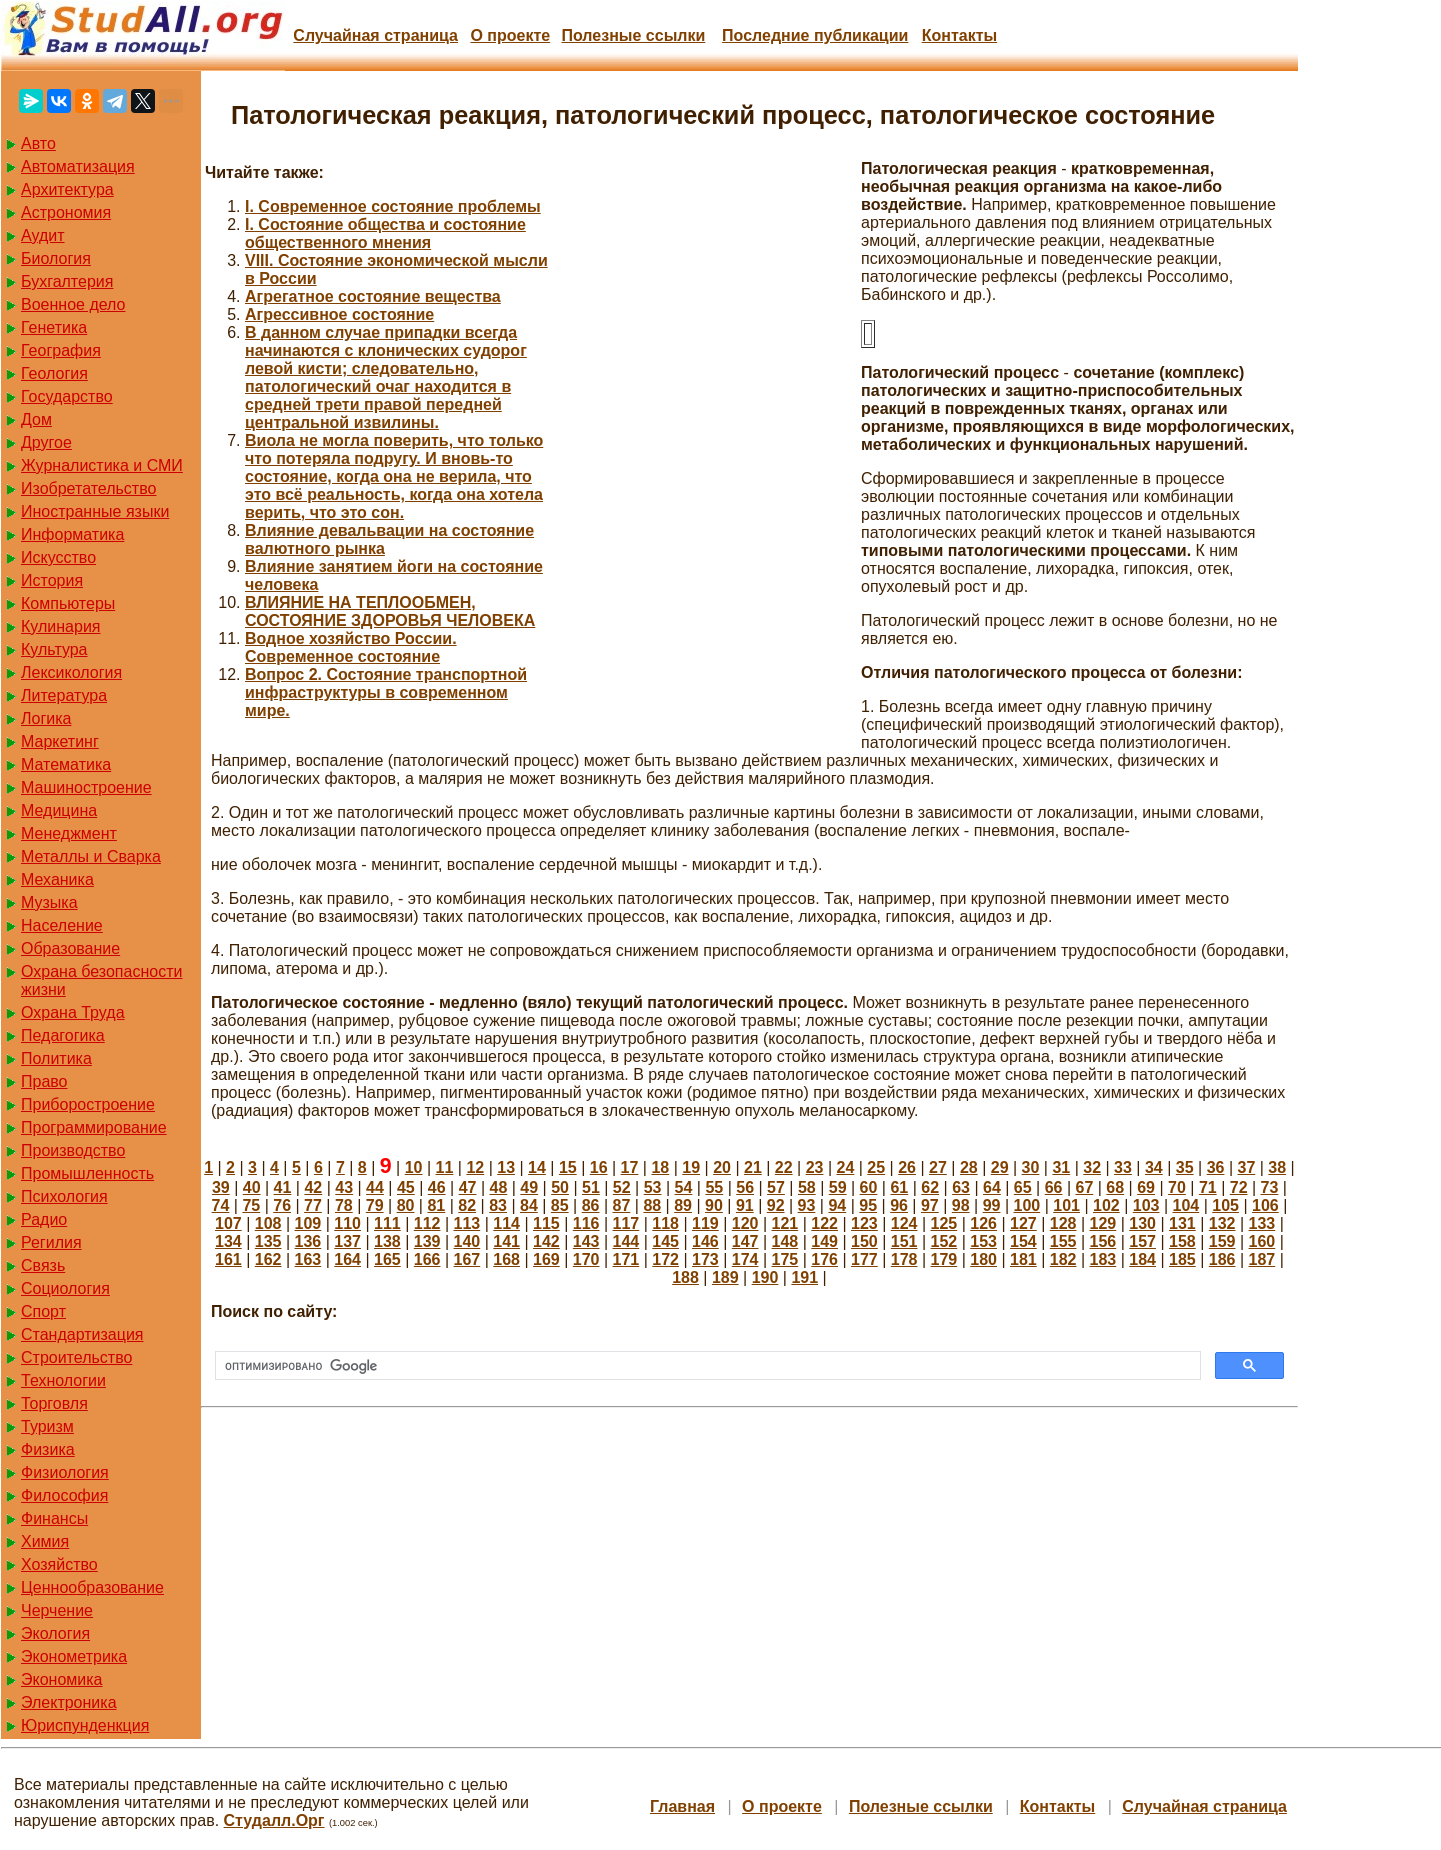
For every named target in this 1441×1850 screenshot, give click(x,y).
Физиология (65, 1472)
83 (498, 1205)
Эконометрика (74, 1656)
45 (406, 1187)
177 (864, 1259)
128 (1063, 1223)
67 (1085, 1187)
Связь (43, 1265)
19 (691, 1167)
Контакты (959, 35)
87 (622, 1205)
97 (930, 1205)
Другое (46, 442)
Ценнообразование (92, 1587)
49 (529, 1187)
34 (1154, 1167)
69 (1146, 1187)
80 (406, 1205)
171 (626, 1259)
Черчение (57, 1610)
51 (591, 1187)
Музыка (49, 902)
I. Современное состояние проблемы (393, 206)
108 (268, 1223)
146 (705, 1241)
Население (62, 925)
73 (1270, 1187)
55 (714, 1187)
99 (992, 1205)
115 (546, 1223)
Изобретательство (88, 488)
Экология (55, 1633)
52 (622, 1187)
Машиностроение (86, 787)
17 (630, 1167)
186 (1222, 1259)
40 (252, 1187)
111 (387, 1223)
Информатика (72, 534)
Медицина (59, 810)
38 (1277, 1167)
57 (776, 1187)
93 (807, 1205)
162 (268, 1259)
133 (1262, 1223)
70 (1177, 1187)
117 (626, 1223)
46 (437, 1187)
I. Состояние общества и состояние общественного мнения (385, 233)
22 (784, 1167)
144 (626, 1241)
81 (436, 1205)
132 (1222, 1223)
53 (653, 1187)
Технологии (63, 1380)
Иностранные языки (95, 511)
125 (944, 1223)
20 (722, 1167)
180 (983, 1259)
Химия (45, 1541)
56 (745, 1187)
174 (745, 1259)
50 (560, 1187)
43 (344, 1187)
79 (375, 1205)
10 (414, 1167)
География (61, 350)
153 (983, 1241)
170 (586, 1259)
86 (591, 1205)
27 (938, 1167)
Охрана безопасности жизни (101, 980)
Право (44, 1081)
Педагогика (63, 1035)
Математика (66, 764)
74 (221, 1205)
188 (685, 1277)
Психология (64, 1196)
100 (1027, 1205)
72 (1239, 1187)
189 (725, 1277)
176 (824, 1259)
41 (283, 1187)
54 (684, 1187)
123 (864, 1223)
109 (308, 1223)
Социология (65, 1288)
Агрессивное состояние (339, 314)
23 (815, 1167)
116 (586, 1223)
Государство (67, 396)
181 (1023, 1259)
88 (652, 1205)
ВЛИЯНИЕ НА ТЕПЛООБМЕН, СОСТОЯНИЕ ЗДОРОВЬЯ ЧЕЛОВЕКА (390, 611)
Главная (682, 1806)
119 (705, 1223)
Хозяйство (59, 1564)
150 (864, 1241)
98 (961, 1205)
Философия (64, 1495)
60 (869, 1187)
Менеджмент (69, 833)
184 (1142, 1259)
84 (529, 1205)
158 (1182, 1241)
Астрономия (66, 212)
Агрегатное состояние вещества (373, 296)
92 (776, 1205)
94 (837, 1205)
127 (1023, 1223)
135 (268, 1241)
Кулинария (60, 626)
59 (838, 1187)
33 (1123, 1167)
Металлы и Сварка (91, 856)
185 (1182, 1259)
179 (944, 1259)
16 (599, 1167)
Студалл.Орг (274, 1820)
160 (1262, 1241)
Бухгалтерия (67, 281)
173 (705, 1259)
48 (498, 1187)
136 (308, 1241)
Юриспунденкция (85, 1725)
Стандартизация (82, 1334)
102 (1106, 1205)
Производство (73, 1150)
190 (765, 1277)
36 (1216, 1167)
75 (251, 1205)
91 (745, 1205)
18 (660, 1167)
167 (467, 1259)
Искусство (58, 557)
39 (221, 1187)
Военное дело (73, 304)
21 (753, 1167)
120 (745, 1223)
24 (846, 1167)
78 (344, 1205)
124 (904, 1223)
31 (1061, 1167)
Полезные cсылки (633, 35)
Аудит (43, 235)
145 (665, 1241)
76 (282, 1205)
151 (904, 1241)
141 (506, 1241)
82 (467, 1205)
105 (1225, 1205)
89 (683, 1205)
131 (1182, 1223)
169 (546, 1259)
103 (1146, 1205)
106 (1265, 1205)
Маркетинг (60, 741)
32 (1092, 1167)
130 (1142, 1223)
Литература (64, 695)
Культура (54, 649)
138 (387, 1241)
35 (1185, 1167)
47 (468, 1187)
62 (930, 1187)
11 (445, 1167)
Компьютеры (68, 603)
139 (427, 1241)
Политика (56, 1058)
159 (1222, 1241)
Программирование (94, 1127)
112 (427, 1223)
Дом (36, 419)
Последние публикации (815, 35)
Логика (46, 718)
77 (313, 1205)
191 (804, 1277)
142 (546, 1241)
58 (807, 1187)
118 (665, 1223)
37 (1246, 1167)
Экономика (62, 1679)
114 (506, 1223)
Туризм (47, 1426)
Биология (56, 258)
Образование (70, 948)
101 (1066, 1205)
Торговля (54, 1403)
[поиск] (706, 1366)
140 (467, 1241)
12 (475, 1167)
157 (1142, 1241)
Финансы (54, 1518)
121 (785, 1223)
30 (1031, 1167)
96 (899, 1205)
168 (506, 1259)
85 (560, 1205)
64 (992, 1187)
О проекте (510, 35)
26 (907, 1167)
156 (1103, 1241)
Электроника (69, 1702)
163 (308, 1259)
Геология (54, 373)
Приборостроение (88, 1104)
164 (347, 1259)
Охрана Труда (73, 1012)
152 (944, 1241)
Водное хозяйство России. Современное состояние (351, 647)
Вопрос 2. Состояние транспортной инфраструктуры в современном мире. (386, 692)
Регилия (51, 1242)
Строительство (76, 1357)
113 (467, 1223)
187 (1262, 1259)
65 (1023, 1187)
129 (1103, 1223)
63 (961, 1187)
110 (347, 1223)
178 (904, 1259)
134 (228, 1241)
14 (537, 1167)
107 (228, 1223)
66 (1054, 1187)
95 (868, 1205)
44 (375, 1187)
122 (824, 1223)
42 (313, 1187)
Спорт (43, 1311)
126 (983, 1223)
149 (824, 1241)
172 (665, 1259)
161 (228, 1259)
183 (1103, 1259)
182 (1063, 1259)
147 (745, 1241)
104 (1186, 1205)
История (52, 580)
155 (1063, 1241)
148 (785, 1241)
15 (568, 1167)
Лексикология (71, 672)
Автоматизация (78, 166)
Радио (44, 1219)
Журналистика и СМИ (102, 465)
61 (899, 1187)
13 (506, 1167)
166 (427, 1259)
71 (1208, 1187)
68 (1115, 1187)
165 (387, 1259)
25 (876, 1167)
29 (1000, 1167)
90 (714, 1205)
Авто (38, 143)
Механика (57, 879)
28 (969, 1167)
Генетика (54, 327)
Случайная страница (375, 35)
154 (1023, 1241)
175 (785, 1259)
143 (586, 1241)
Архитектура (67, 189)
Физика (48, 1449)
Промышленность (87, 1173)
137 (347, 1241)
